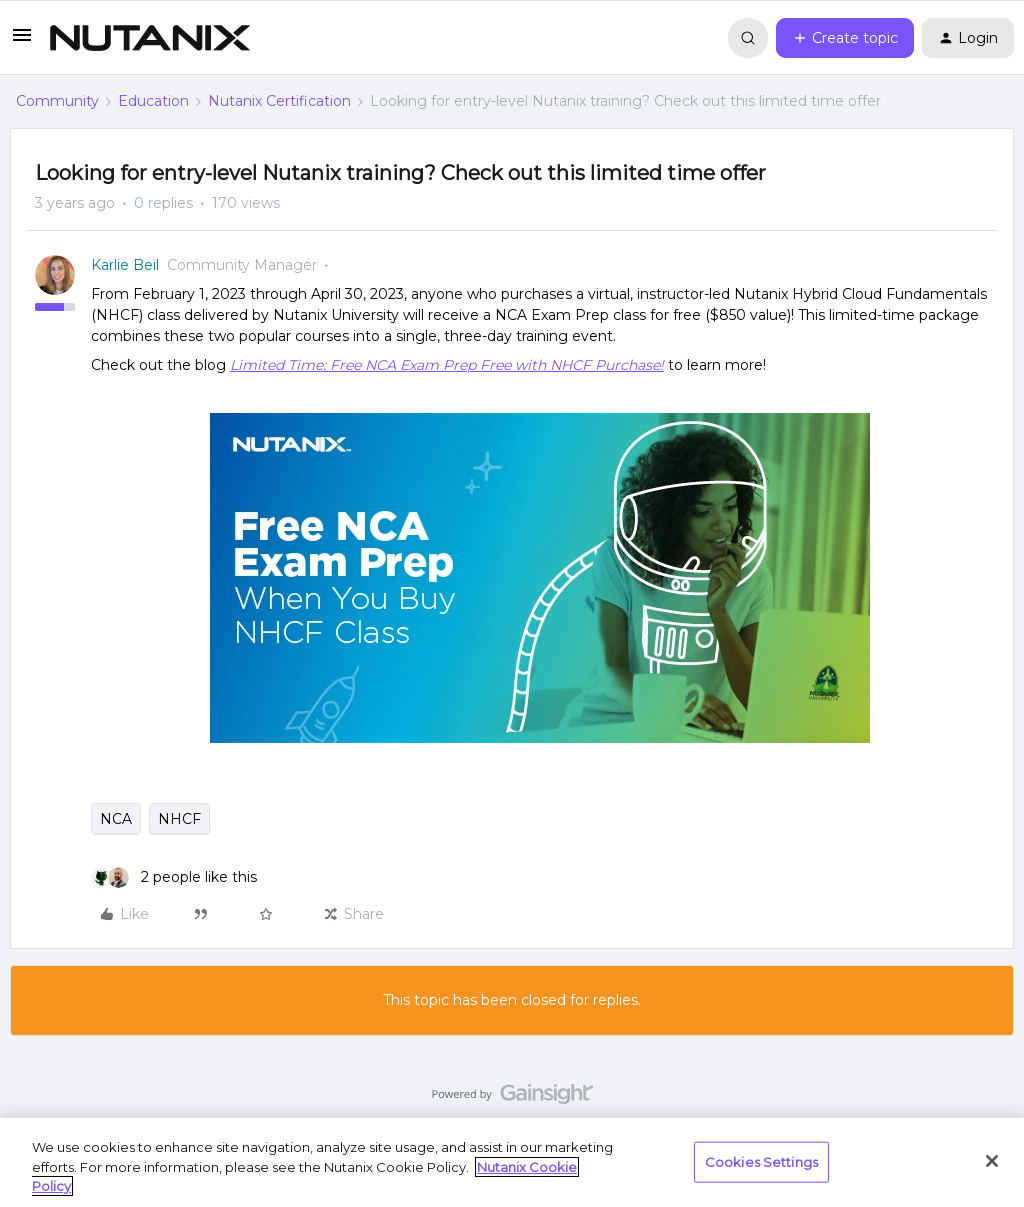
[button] (22, 42)
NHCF (179, 819)
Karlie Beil (125, 265)
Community (57, 101)
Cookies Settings (761, 1161)
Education (153, 101)
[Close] (992, 1161)
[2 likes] (174, 877)
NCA (116, 819)
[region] (512, 1162)
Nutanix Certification (279, 101)
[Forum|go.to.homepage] (150, 38)
